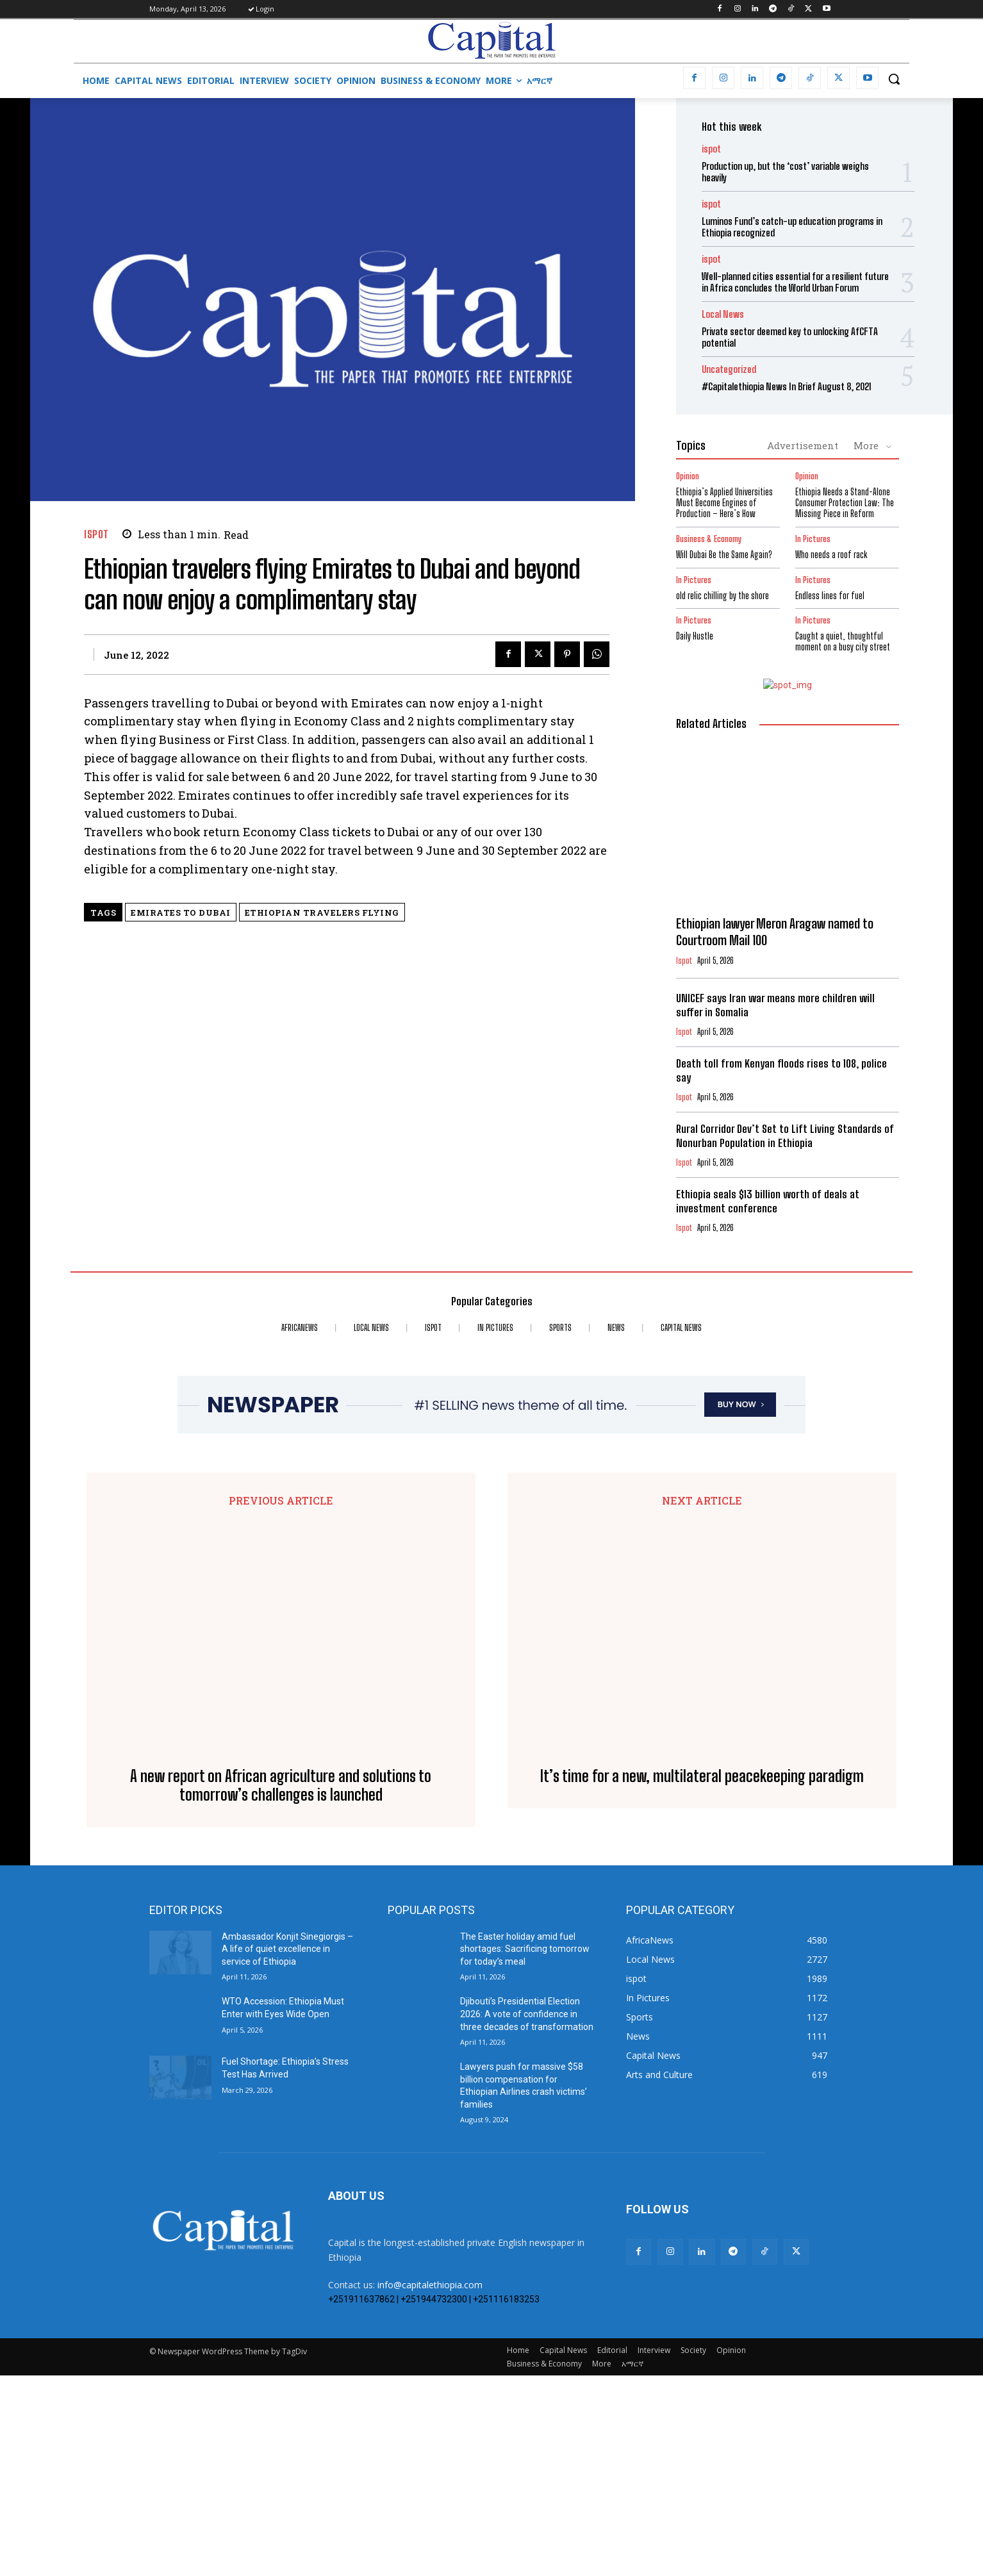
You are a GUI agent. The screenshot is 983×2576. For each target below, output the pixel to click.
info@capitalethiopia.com (430, 2485)
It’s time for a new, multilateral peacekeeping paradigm (702, 1995)
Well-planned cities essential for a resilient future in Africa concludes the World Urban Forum (795, 281)
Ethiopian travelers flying (322, 912)
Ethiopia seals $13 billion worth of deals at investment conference (767, 1201)
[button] (894, 78)
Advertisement (802, 445)
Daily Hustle (694, 636)
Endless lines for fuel (829, 595)
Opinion (687, 476)
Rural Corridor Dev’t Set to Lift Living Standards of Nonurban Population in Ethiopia (785, 1136)
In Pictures (812, 539)
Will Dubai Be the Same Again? (724, 554)
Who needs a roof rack (831, 554)
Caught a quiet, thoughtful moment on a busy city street (842, 641)
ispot (96, 534)
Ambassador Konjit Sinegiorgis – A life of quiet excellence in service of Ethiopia (287, 2149)
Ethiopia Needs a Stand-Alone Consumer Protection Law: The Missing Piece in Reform (844, 502)
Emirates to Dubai (181, 912)
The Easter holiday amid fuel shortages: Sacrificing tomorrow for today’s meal (525, 2149)
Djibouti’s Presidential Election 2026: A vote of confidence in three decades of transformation (526, 2214)
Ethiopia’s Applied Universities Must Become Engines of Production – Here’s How (724, 502)
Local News (723, 314)
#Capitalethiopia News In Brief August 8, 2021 (786, 386)
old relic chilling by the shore (722, 595)
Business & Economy (708, 539)
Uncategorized (729, 369)
